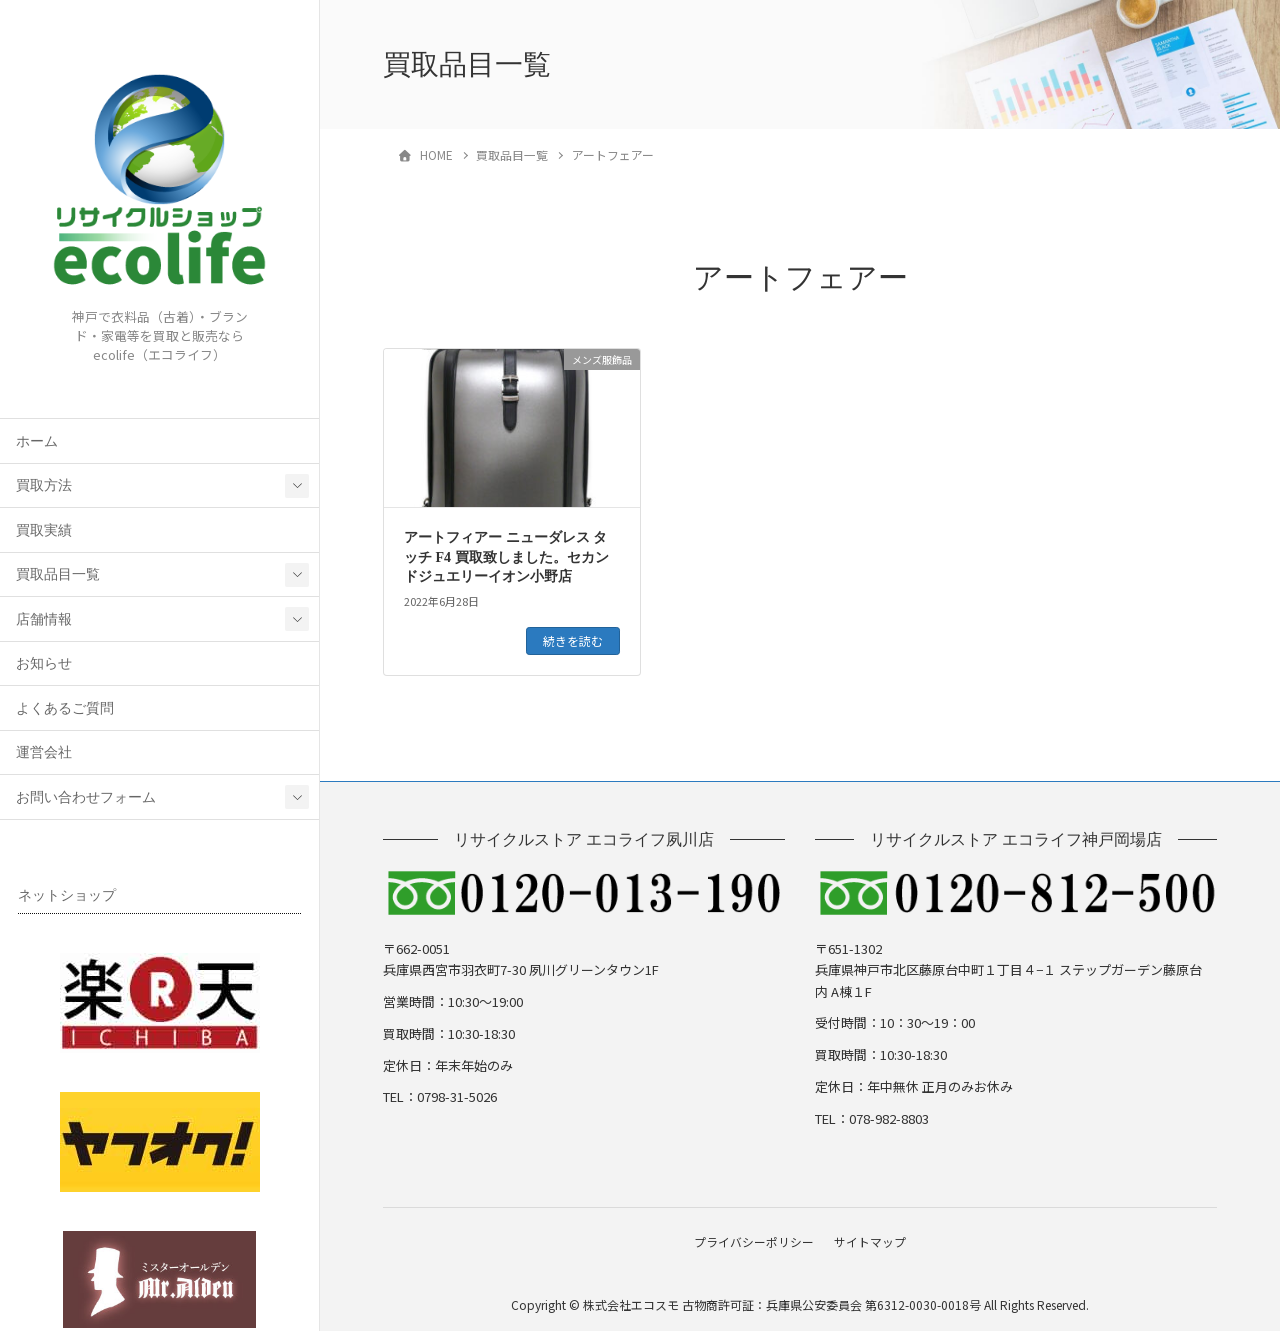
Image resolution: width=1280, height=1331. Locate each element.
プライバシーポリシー (751, 1239)
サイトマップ (873, 1239)
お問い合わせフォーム (86, 797)
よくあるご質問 (65, 708)
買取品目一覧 (58, 574)
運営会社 (44, 752)
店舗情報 (44, 619)
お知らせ (44, 663)
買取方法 (44, 485)
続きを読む (573, 640)
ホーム (37, 441)
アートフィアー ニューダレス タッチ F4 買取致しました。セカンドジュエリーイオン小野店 (506, 557)
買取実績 (44, 530)
